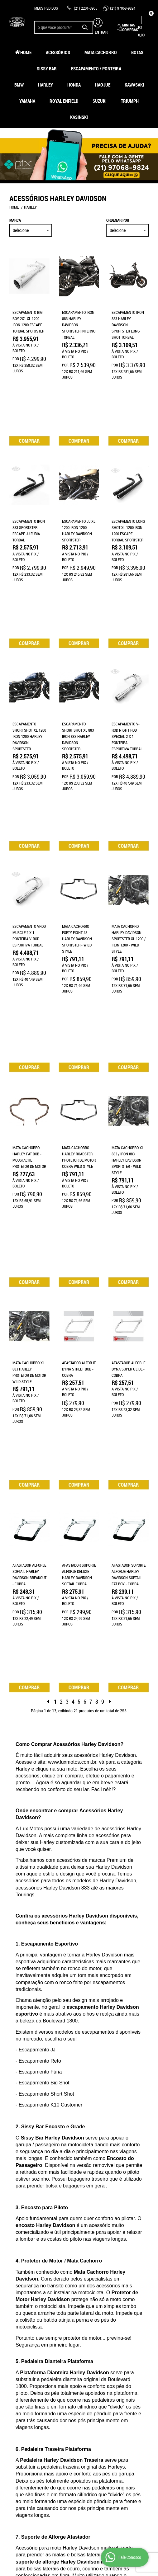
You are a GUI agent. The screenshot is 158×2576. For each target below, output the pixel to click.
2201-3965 (85, 8)
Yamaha (27, 101)
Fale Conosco (21, 2398)
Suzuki (100, 101)
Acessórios (58, 52)
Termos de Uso (59, 2404)
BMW (19, 85)
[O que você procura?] (85, 27)
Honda (74, 85)
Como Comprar (59, 2385)
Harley (45, 85)
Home (25, 52)
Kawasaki (134, 85)
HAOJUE (102, 85)
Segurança (56, 2410)
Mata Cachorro (100, 52)
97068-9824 (122, 8)
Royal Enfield (64, 101)
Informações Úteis (57, 2373)
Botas (137, 52)
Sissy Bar (47, 68)
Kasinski (79, 117)
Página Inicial (21, 2379)
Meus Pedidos (46, 8)
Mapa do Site (20, 2391)
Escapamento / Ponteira (96, 68)
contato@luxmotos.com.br (108, 2429)
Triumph (130, 101)
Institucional (21, 2370)
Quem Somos (20, 2385)
